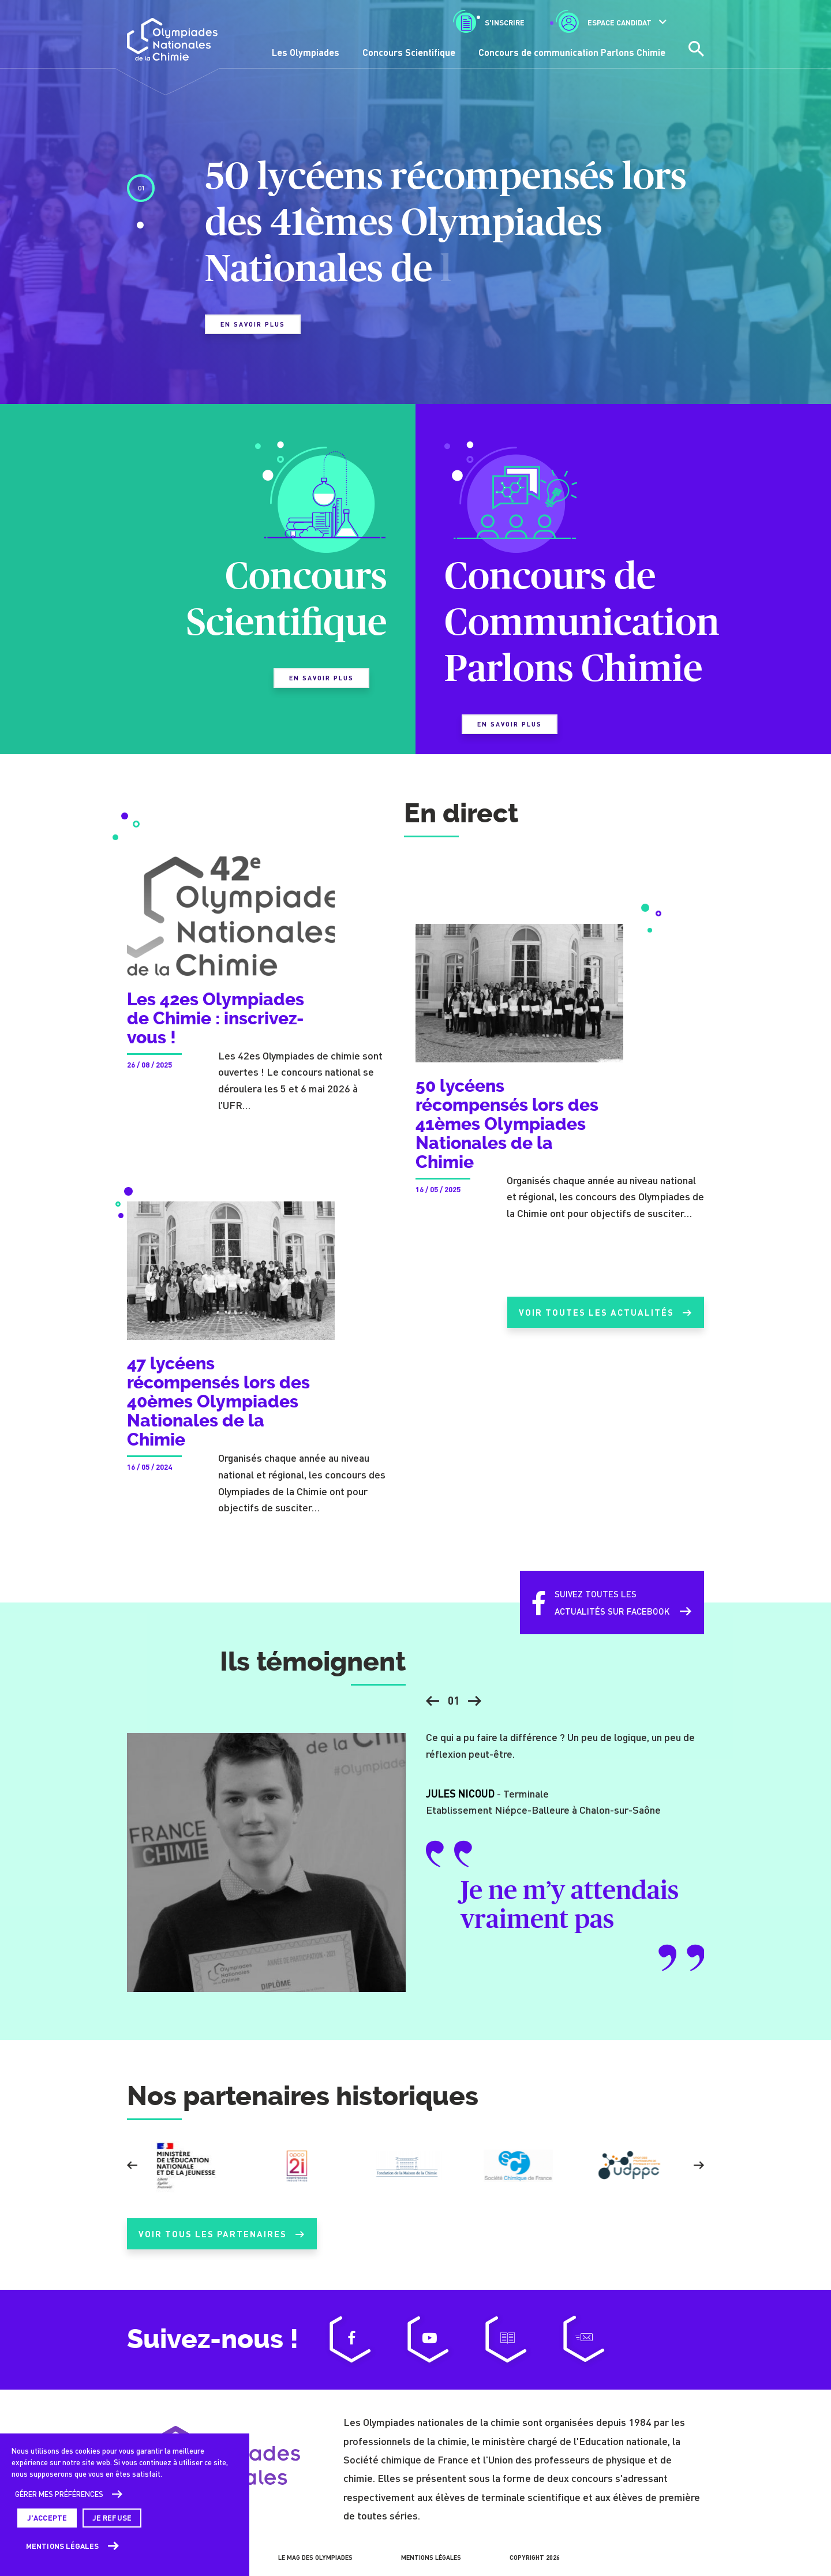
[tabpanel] (415, 254)
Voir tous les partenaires (222, 2245)
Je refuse (112, 2517)
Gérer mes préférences (59, 2494)
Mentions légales (62, 2546)
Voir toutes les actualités (601, 1324)
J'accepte (47, 2517)
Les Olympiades (305, 52)
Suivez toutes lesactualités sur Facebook (593, 1613)
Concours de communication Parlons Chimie (571, 52)
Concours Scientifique (408, 52)
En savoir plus (252, 324)
